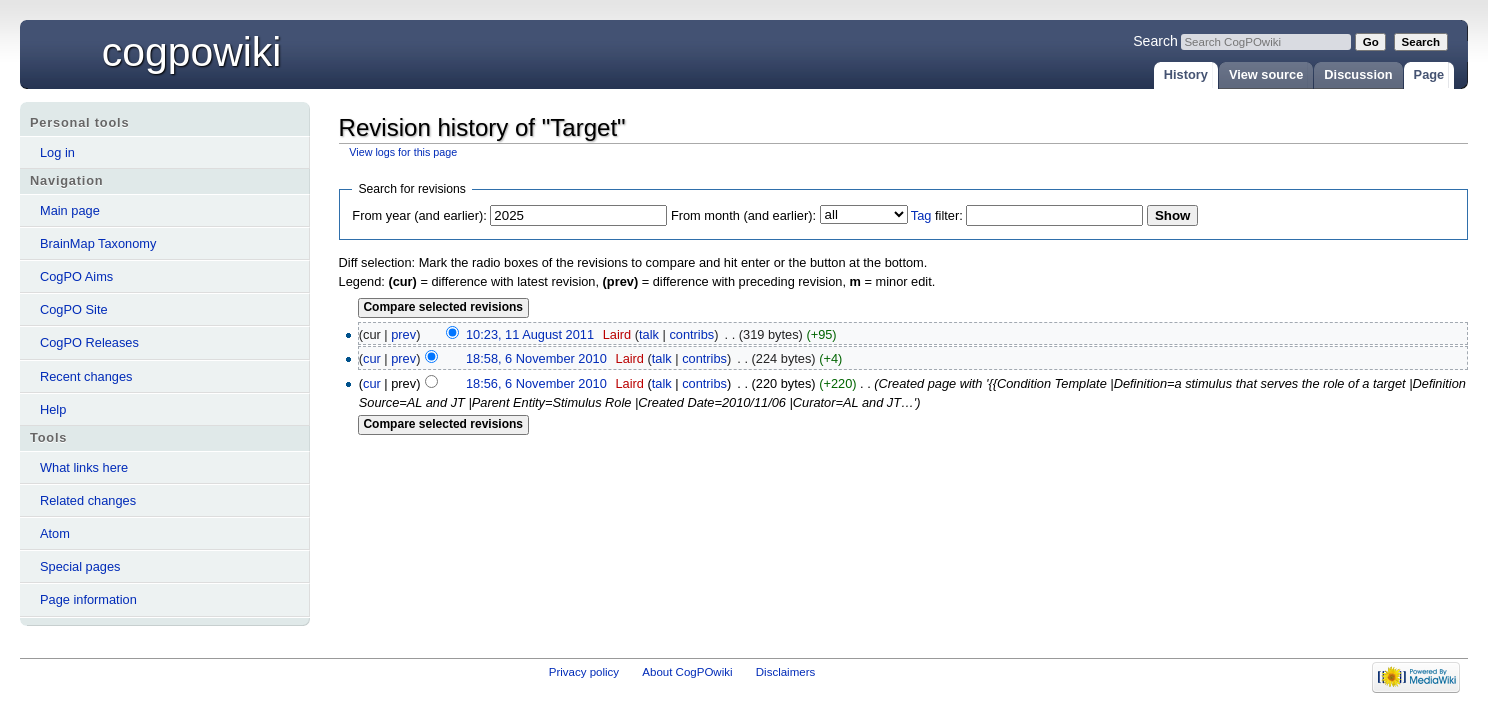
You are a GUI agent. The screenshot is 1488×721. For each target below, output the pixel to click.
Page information (88, 599)
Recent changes (86, 376)
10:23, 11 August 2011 (530, 334)
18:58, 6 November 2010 (536, 358)
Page (1429, 74)
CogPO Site (74, 309)
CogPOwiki (192, 52)
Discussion (1358, 74)
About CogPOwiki (687, 672)
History (1186, 74)
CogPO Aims (76, 276)
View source (1266, 74)
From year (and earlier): (419, 215)
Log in (57, 152)
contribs (691, 334)
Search (1155, 41)
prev (403, 334)
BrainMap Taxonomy (98, 243)
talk (649, 334)
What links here (84, 467)
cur (372, 358)
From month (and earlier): (743, 215)
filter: (937, 215)
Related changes (88, 500)
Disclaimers (786, 672)
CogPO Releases (89, 342)
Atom (55, 533)
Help (53, 409)
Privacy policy (584, 672)
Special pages (80, 566)
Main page (70, 210)
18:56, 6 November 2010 (536, 383)
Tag (921, 215)
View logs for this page (403, 152)
